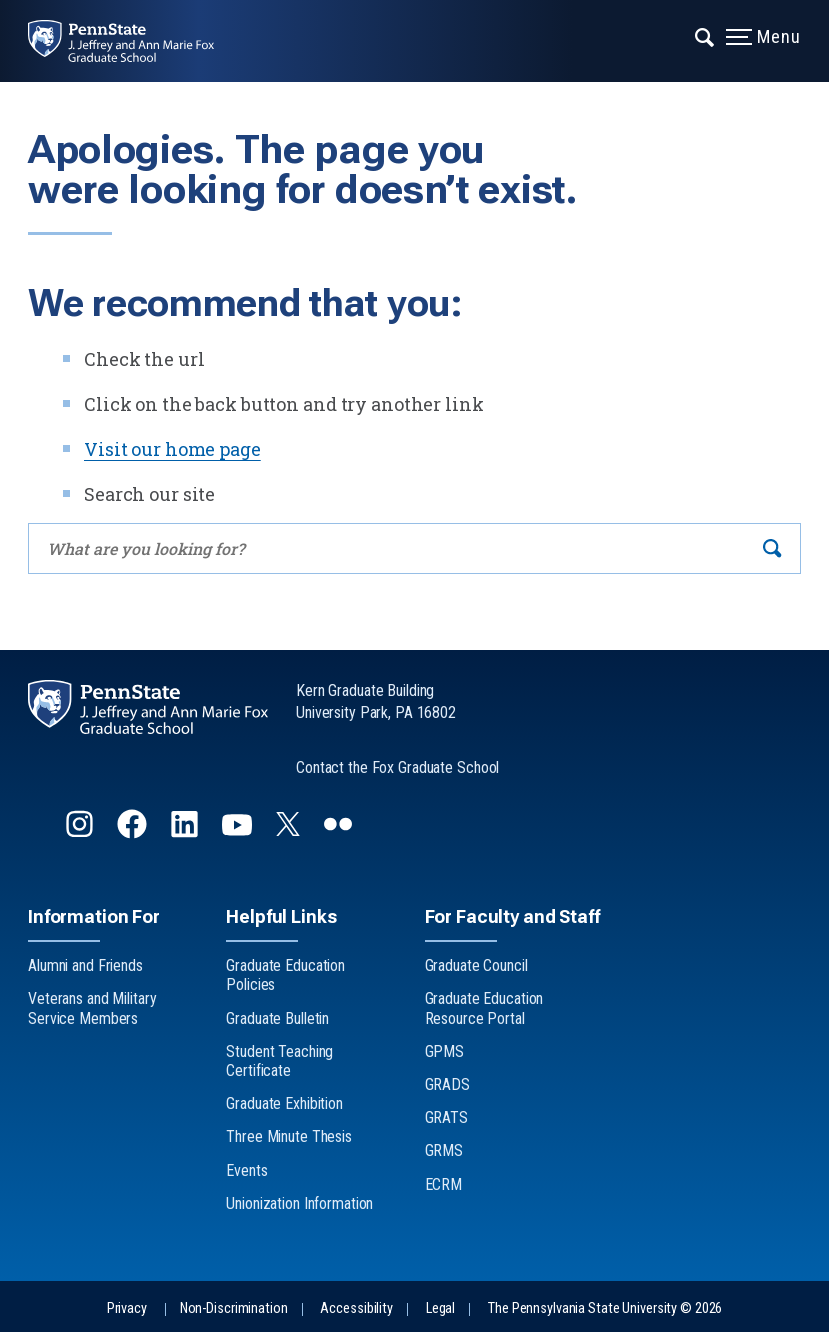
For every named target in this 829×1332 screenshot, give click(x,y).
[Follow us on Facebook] (134, 832)
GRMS (444, 1150)
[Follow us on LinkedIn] (186, 832)
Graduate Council (476, 965)
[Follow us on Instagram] (81, 832)
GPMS (445, 1051)
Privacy (127, 1308)
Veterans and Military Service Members (92, 1008)
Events (246, 1170)
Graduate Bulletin (277, 1018)
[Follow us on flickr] (340, 832)
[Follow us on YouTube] (239, 832)
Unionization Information (299, 1203)
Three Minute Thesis (289, 1136)
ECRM (444, 1184)
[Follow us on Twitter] (290, 829)
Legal (440, 1308)
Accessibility (356, 1308)
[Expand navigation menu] (705, 35)
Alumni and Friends (85, 965)
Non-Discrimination (234, 1308)
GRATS (446, 1117)
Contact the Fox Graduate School (397, 767)
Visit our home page (172, 449)
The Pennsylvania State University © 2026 (605, 1308)
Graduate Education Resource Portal (484, 1008)
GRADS (447, 1084)
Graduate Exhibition (284, 1103)
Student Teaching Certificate (279, 1061)
